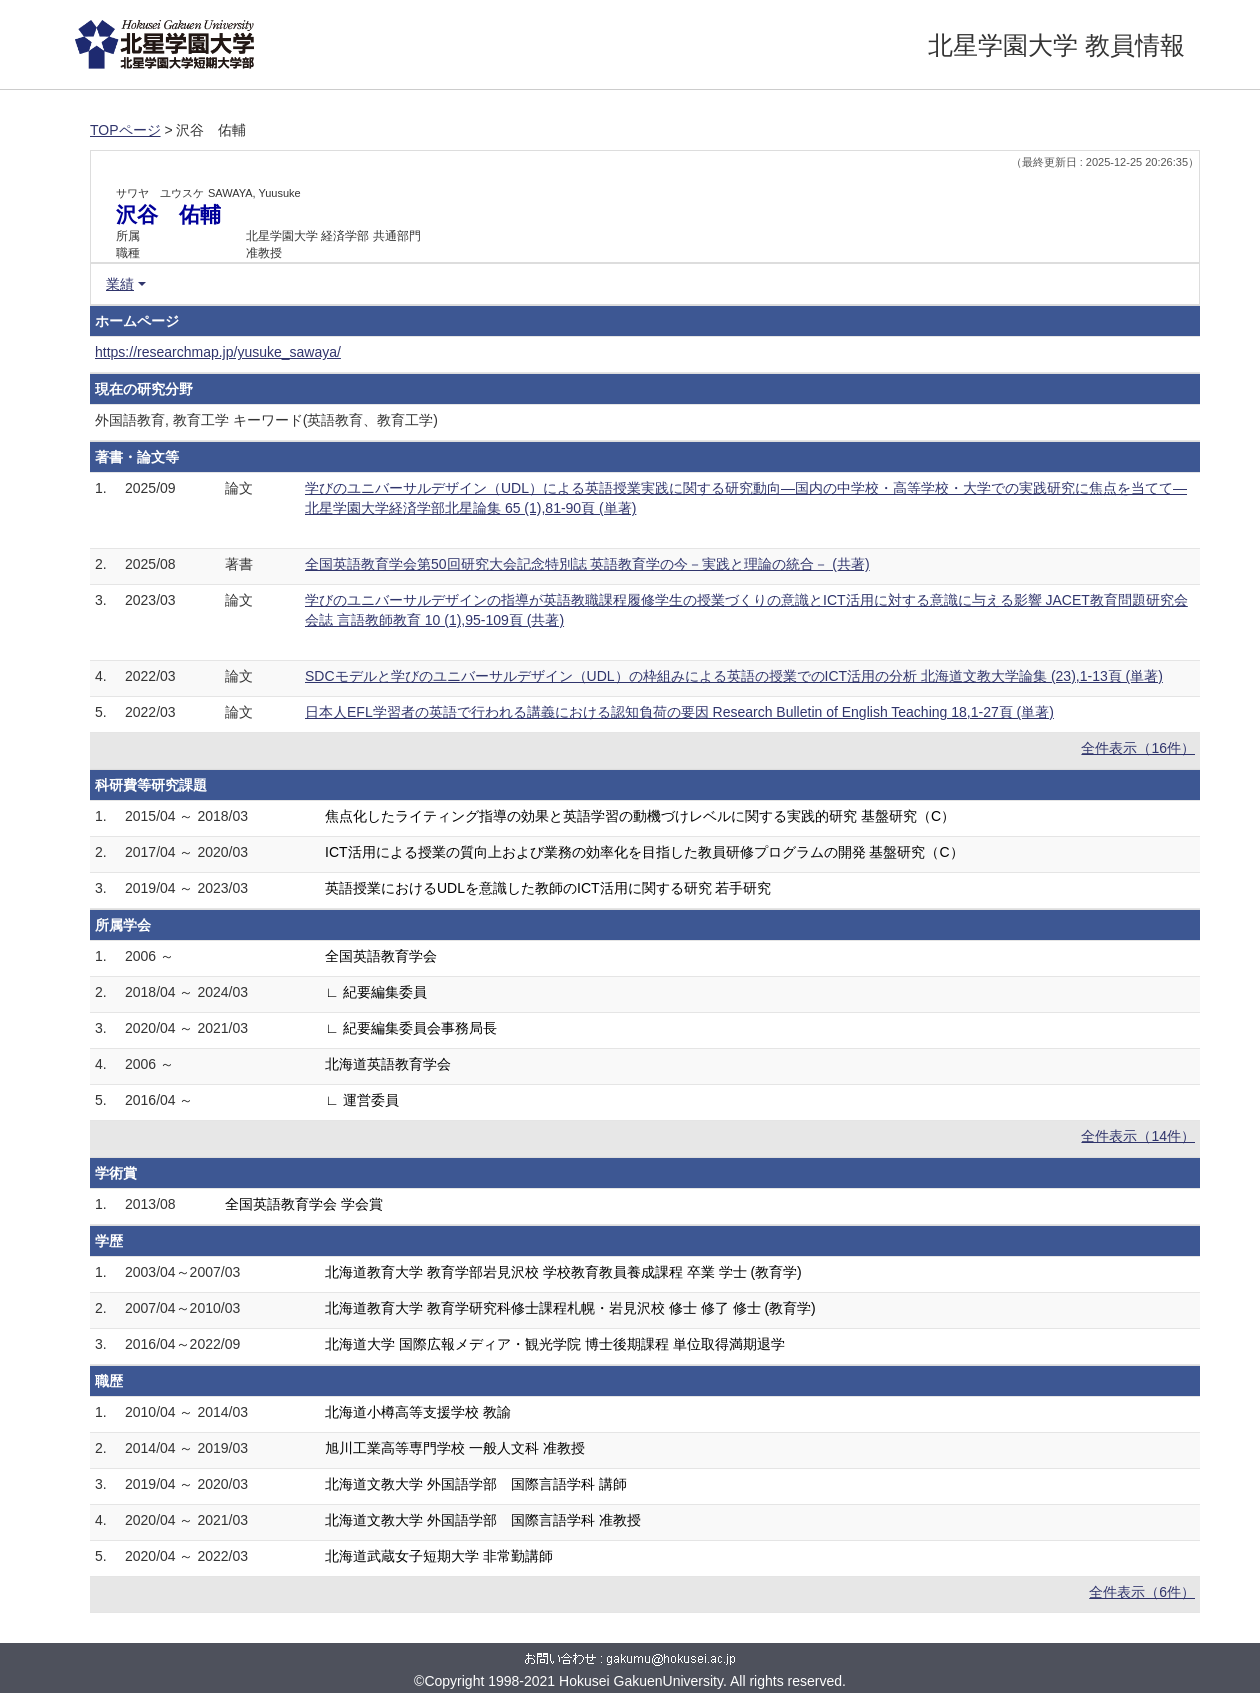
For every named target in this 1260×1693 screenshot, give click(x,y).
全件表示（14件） (1138, 1136)
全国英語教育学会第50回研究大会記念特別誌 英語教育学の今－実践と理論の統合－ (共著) (587, 564)
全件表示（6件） (1142, 1592)
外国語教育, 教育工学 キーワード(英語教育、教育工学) (266, 420)
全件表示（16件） (1138, 748)
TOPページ (125, 130)
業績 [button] (120, 284)
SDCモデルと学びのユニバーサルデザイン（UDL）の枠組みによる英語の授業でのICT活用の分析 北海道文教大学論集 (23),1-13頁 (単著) (734, 676)
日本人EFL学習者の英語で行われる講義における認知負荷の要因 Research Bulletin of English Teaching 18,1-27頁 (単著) (679, 712)
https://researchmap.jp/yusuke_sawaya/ (218, 352)
